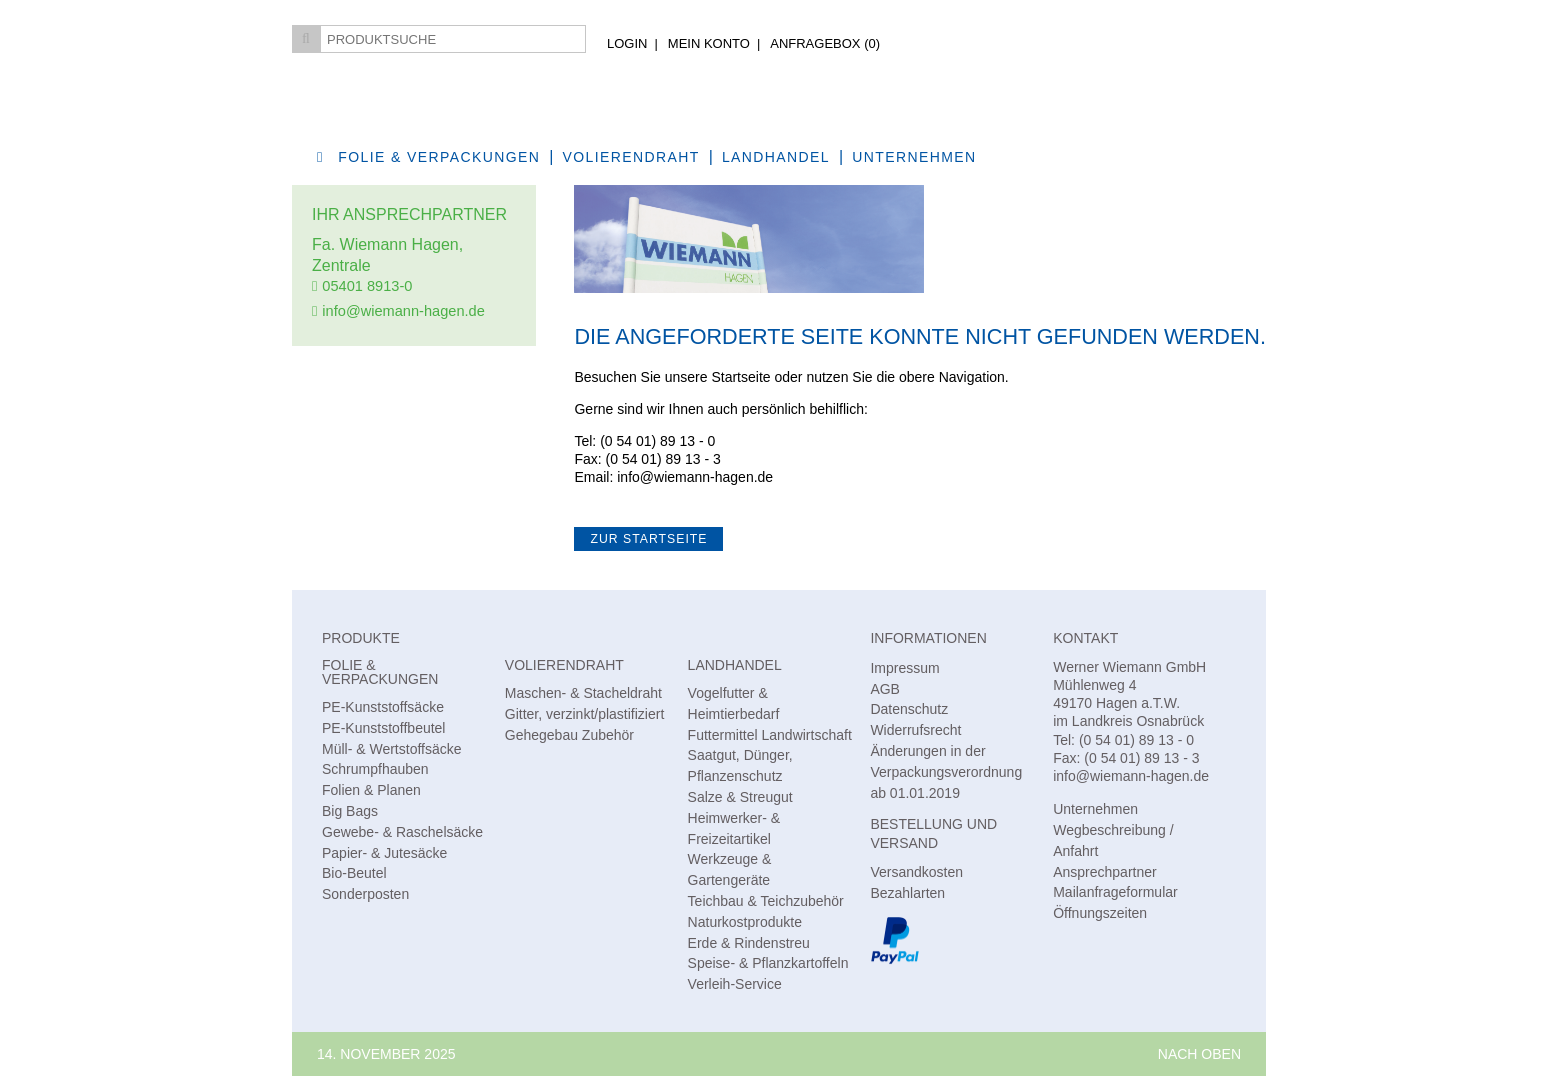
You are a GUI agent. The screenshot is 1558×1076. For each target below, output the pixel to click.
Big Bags (350, 811)
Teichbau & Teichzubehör (766, 901)
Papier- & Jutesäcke (384, 853)
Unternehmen (914, 157)
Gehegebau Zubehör (569, 735)
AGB (885, 689)
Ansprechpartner (1105, 872)
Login (627, 43)
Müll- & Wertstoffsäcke (392, 749)
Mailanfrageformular (1115, 892)
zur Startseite (648, 539)
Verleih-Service (735, 984)
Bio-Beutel (354, 873)
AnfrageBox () (825, 43)
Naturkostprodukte (745, 922)
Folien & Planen (371, 790)
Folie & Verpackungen (439, 157)
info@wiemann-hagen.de (403, 311)
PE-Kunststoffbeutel (383, 728)
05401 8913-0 (367, 286)
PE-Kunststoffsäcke (383, 707)
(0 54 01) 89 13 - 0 (657, 441)
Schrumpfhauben (375, 769)
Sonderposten (365, 894)
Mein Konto (709, 43)
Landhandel (776, 157)
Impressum (904, 668)
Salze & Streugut (740, 797)
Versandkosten (916, 872)
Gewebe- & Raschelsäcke (402, 832)
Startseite (740, 377)
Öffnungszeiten (1100, 913)
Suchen (306, 39)
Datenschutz (909, 709)
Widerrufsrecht (915, 730)
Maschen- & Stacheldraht (583, 693)
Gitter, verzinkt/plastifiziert (585, 714)
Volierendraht (631, 157)
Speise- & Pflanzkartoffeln (768, 963)
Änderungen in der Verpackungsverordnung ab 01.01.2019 (946, 772)
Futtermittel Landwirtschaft (770, 735)
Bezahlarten (907, 893)
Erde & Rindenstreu (749, 943)
